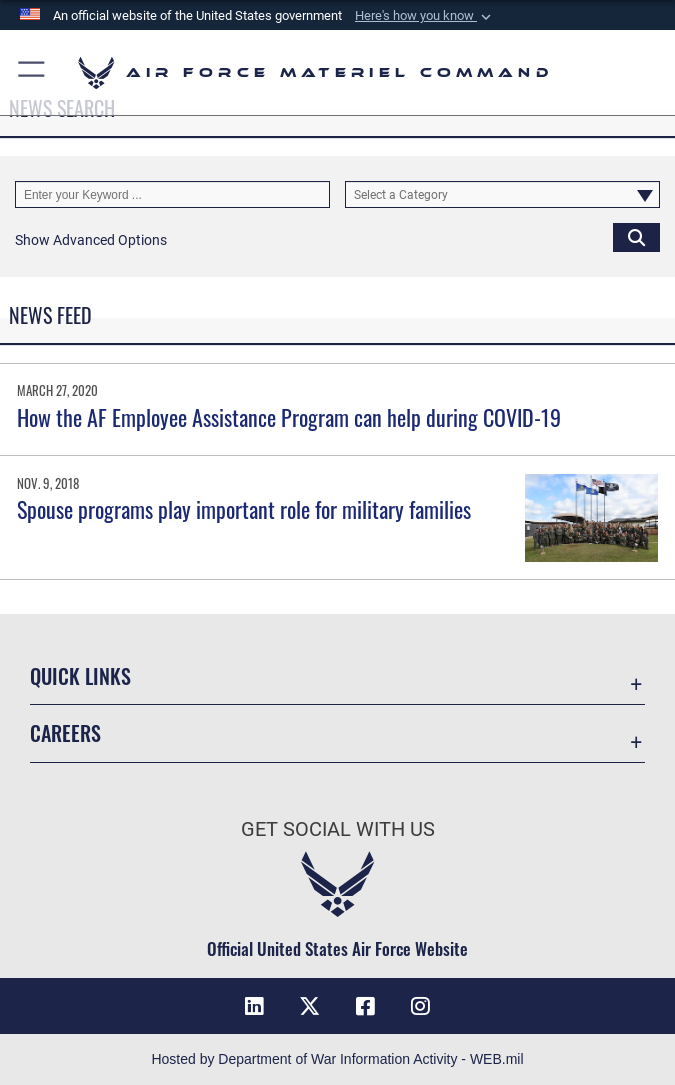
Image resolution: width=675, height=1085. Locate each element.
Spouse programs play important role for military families (244, 509)
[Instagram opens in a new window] (421, 1006)
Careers (65, 733)
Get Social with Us (338, 829)
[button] (425, 16)
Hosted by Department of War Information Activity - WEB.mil (337, 1059)
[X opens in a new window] (310, 1006)
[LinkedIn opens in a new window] (254, 1006)
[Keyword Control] (172, 194)
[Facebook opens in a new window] (365, 1006)
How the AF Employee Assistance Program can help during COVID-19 (289, 417)
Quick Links (80, 676)
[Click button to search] (636, 236)
